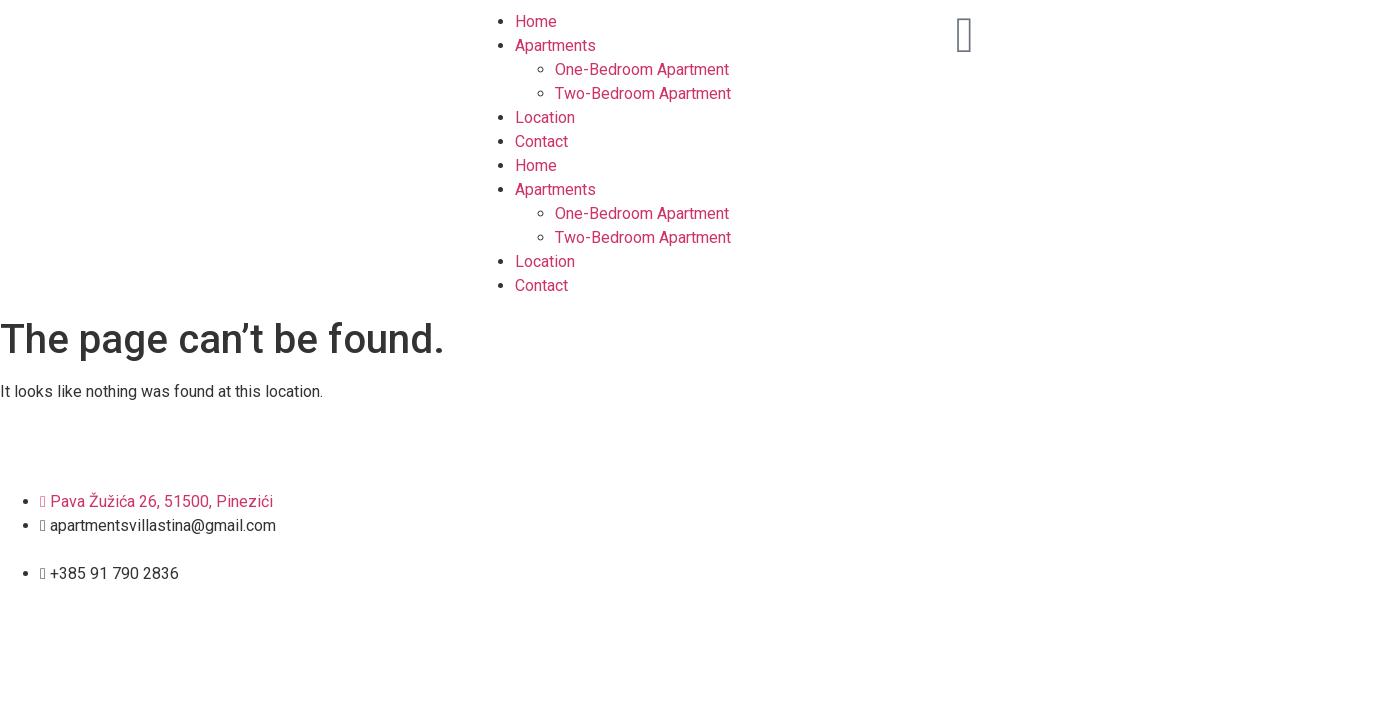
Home (536, 21)
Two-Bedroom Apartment (643, 93)
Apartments (555, 45)
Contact (541, 141)
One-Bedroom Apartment (642, 69)
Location (545, 117)
